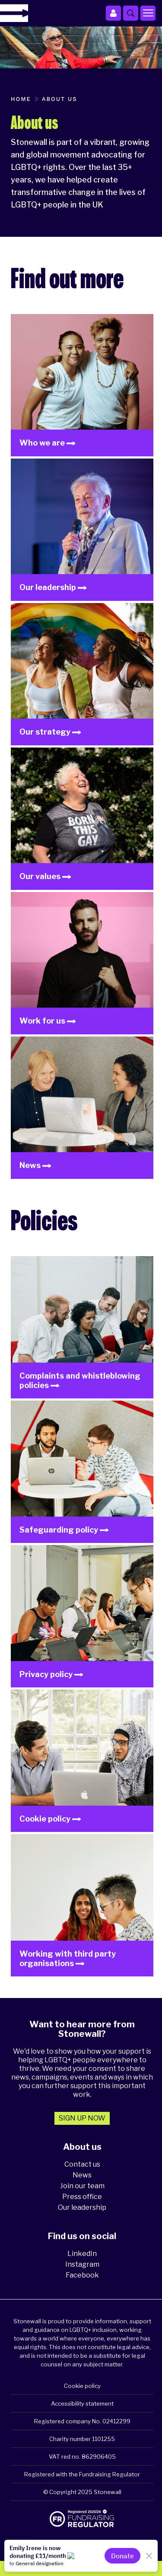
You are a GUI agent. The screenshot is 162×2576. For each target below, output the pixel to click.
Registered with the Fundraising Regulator (82, 2474)
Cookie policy (82, 2385)
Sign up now (82, 2118)
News (82, 2175)
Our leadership (82, 2207)
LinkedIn (82, 2253)
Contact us (82, 2164)
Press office (82, 2197)
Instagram (82, 2264)
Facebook (82, 2275)
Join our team (82, 2186)
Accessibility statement (82, 2403)
